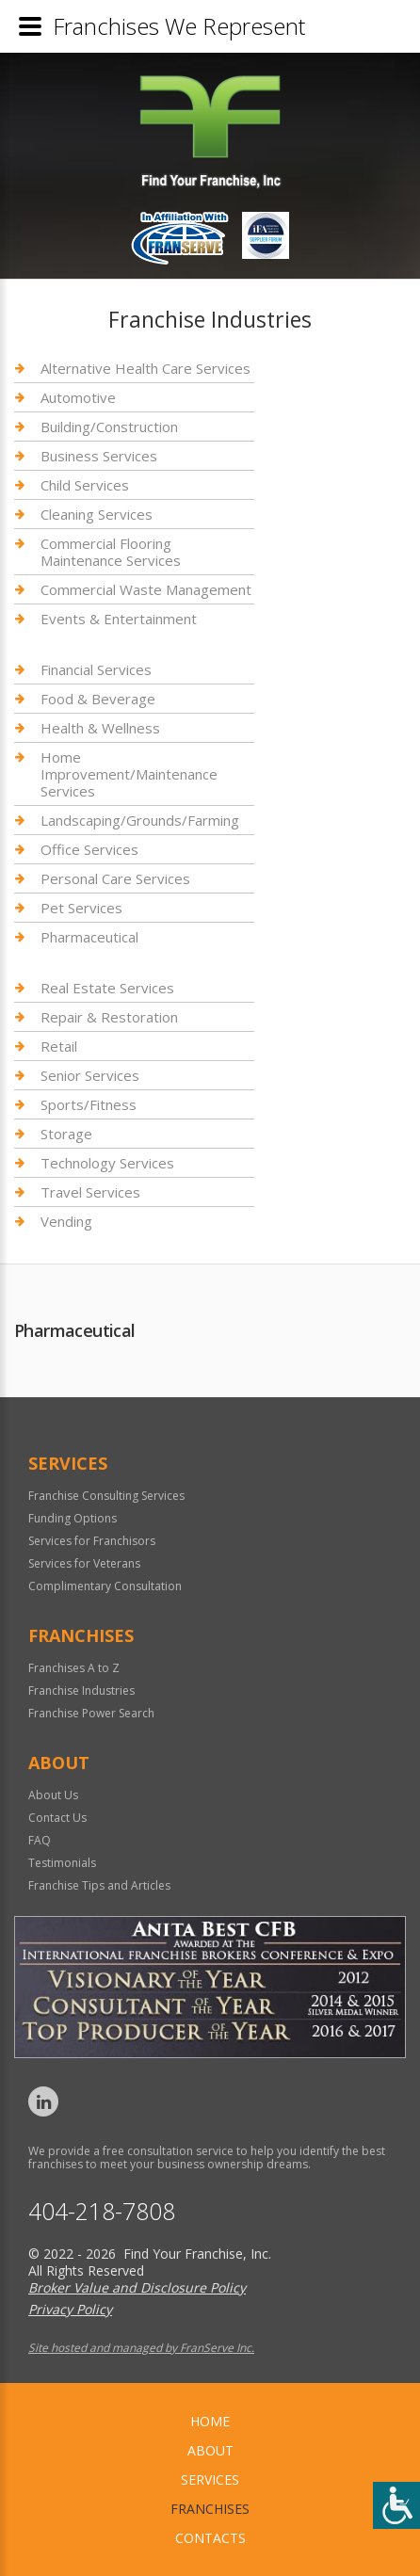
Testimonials (62, 1863)
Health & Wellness (100, 727)
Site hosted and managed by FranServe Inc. (141, 2348)
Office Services (89, 849)
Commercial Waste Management (145, 589)
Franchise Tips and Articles (99, 1885)
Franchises (210, 2509)
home (210, 2421)
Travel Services (90, 1192)
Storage (66, 1133)
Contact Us (57, 1818)
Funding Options (72, 1518)
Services (210, 2479)
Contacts (210, 2538)
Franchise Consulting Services (106, 1496)
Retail (58, 1046)
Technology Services (107, 1162)
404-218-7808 (101, 2211)
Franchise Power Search (91, 1713)
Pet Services (81, 907)
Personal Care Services (115, 878)
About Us (53, 1795)
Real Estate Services (107, 988)
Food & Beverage (97, 698)
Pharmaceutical (89, 936)
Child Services (84, 484)
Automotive (78, 397)
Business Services (98, 455)
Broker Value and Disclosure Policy (137, 2287)
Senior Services (89, 1075)
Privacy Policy (70, 2309)
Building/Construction (109, 426)
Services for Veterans (84, 1563)
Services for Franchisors (91, 1541)
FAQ (39, 1840)
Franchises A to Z (74, 1668)
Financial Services (96, 670)
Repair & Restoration (109, 1016)
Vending (66, 1221)
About (210, 2450)
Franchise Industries (81, 1690)
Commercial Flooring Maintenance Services (110, 552)
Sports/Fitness (88, 1104)
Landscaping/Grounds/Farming (139, 820)
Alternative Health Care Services (145, 369)
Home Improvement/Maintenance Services (129, 774)
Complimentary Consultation (105, 1586)
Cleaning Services (96, 514)
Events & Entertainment (118, 618)
